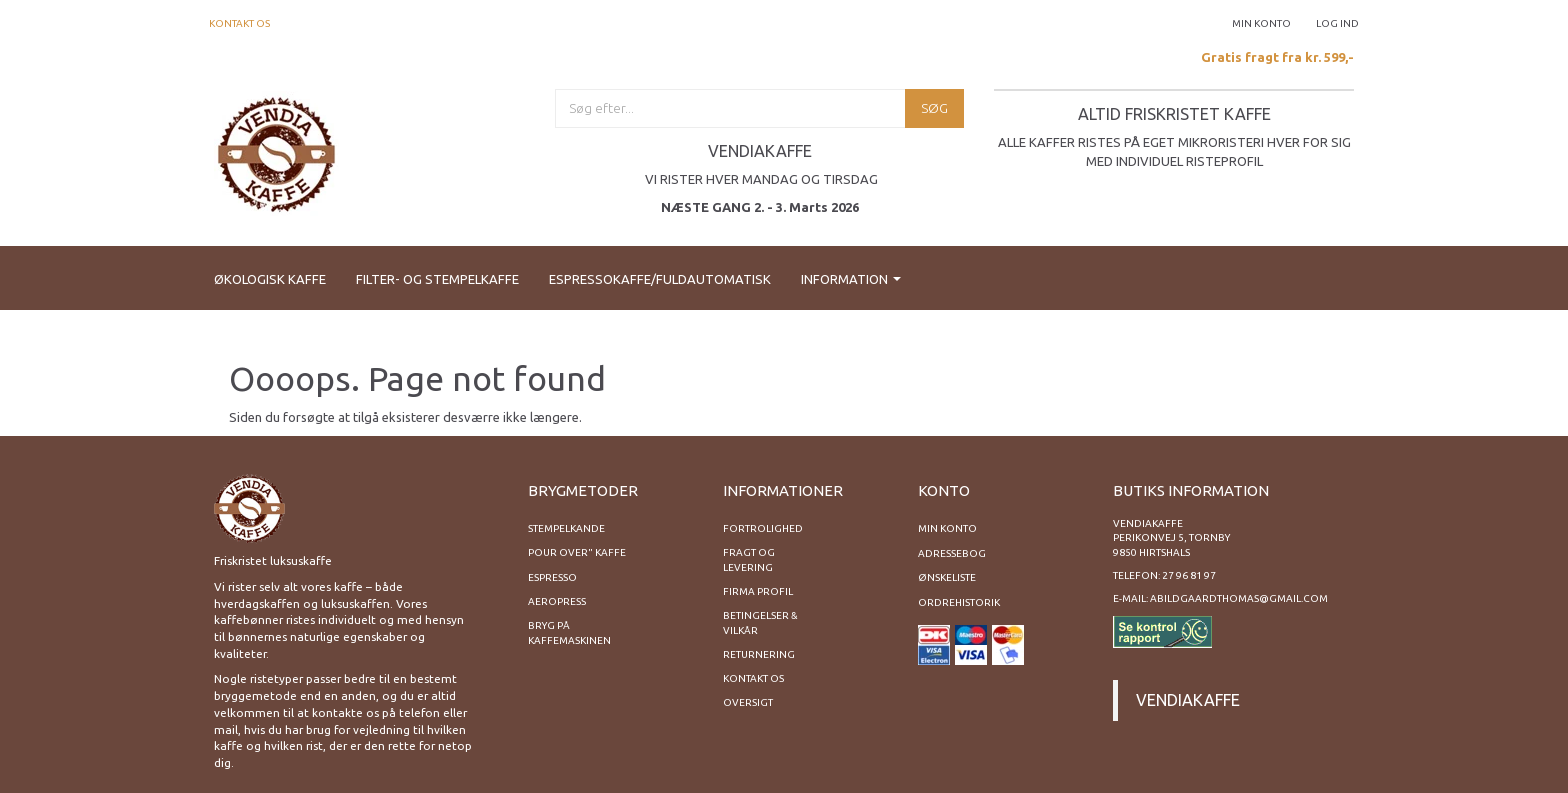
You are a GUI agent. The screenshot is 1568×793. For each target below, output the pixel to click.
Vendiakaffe (1188, 700)
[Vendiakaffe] (276, 151)
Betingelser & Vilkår (760, 622)
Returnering (759, 654)
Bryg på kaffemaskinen (569, 632)
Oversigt (748, 702)
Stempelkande (566, 528)
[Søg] (934, 108)
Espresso (552, 577)
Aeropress (557, 601)
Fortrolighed (763, 528)
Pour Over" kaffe (577, 552)
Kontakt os (239, 23)
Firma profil (758, 591)
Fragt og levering (749, 559)
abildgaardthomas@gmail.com (1239, 598)
